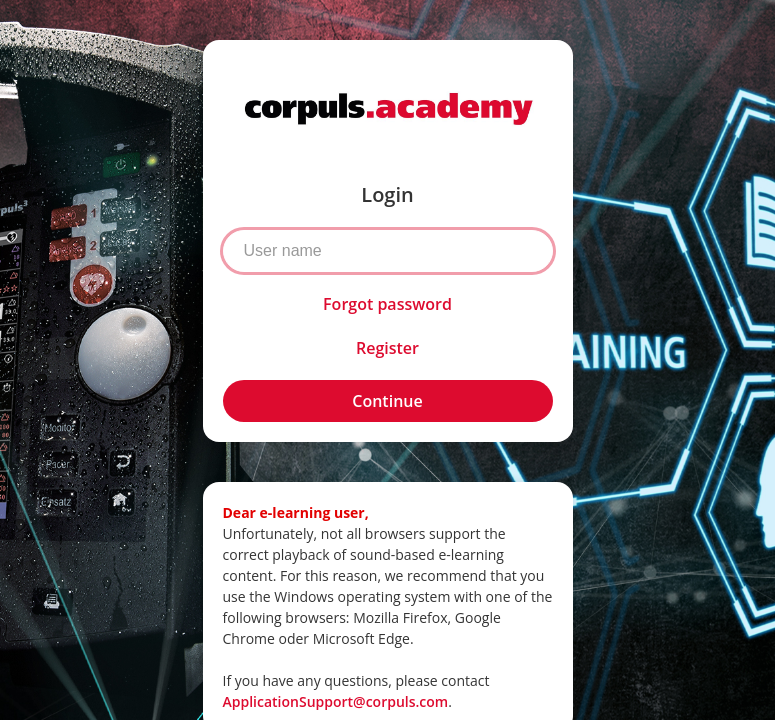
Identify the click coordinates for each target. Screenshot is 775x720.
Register (387, 348)
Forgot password (387, 304)
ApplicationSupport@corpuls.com (336, 701)
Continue (387, 401)
